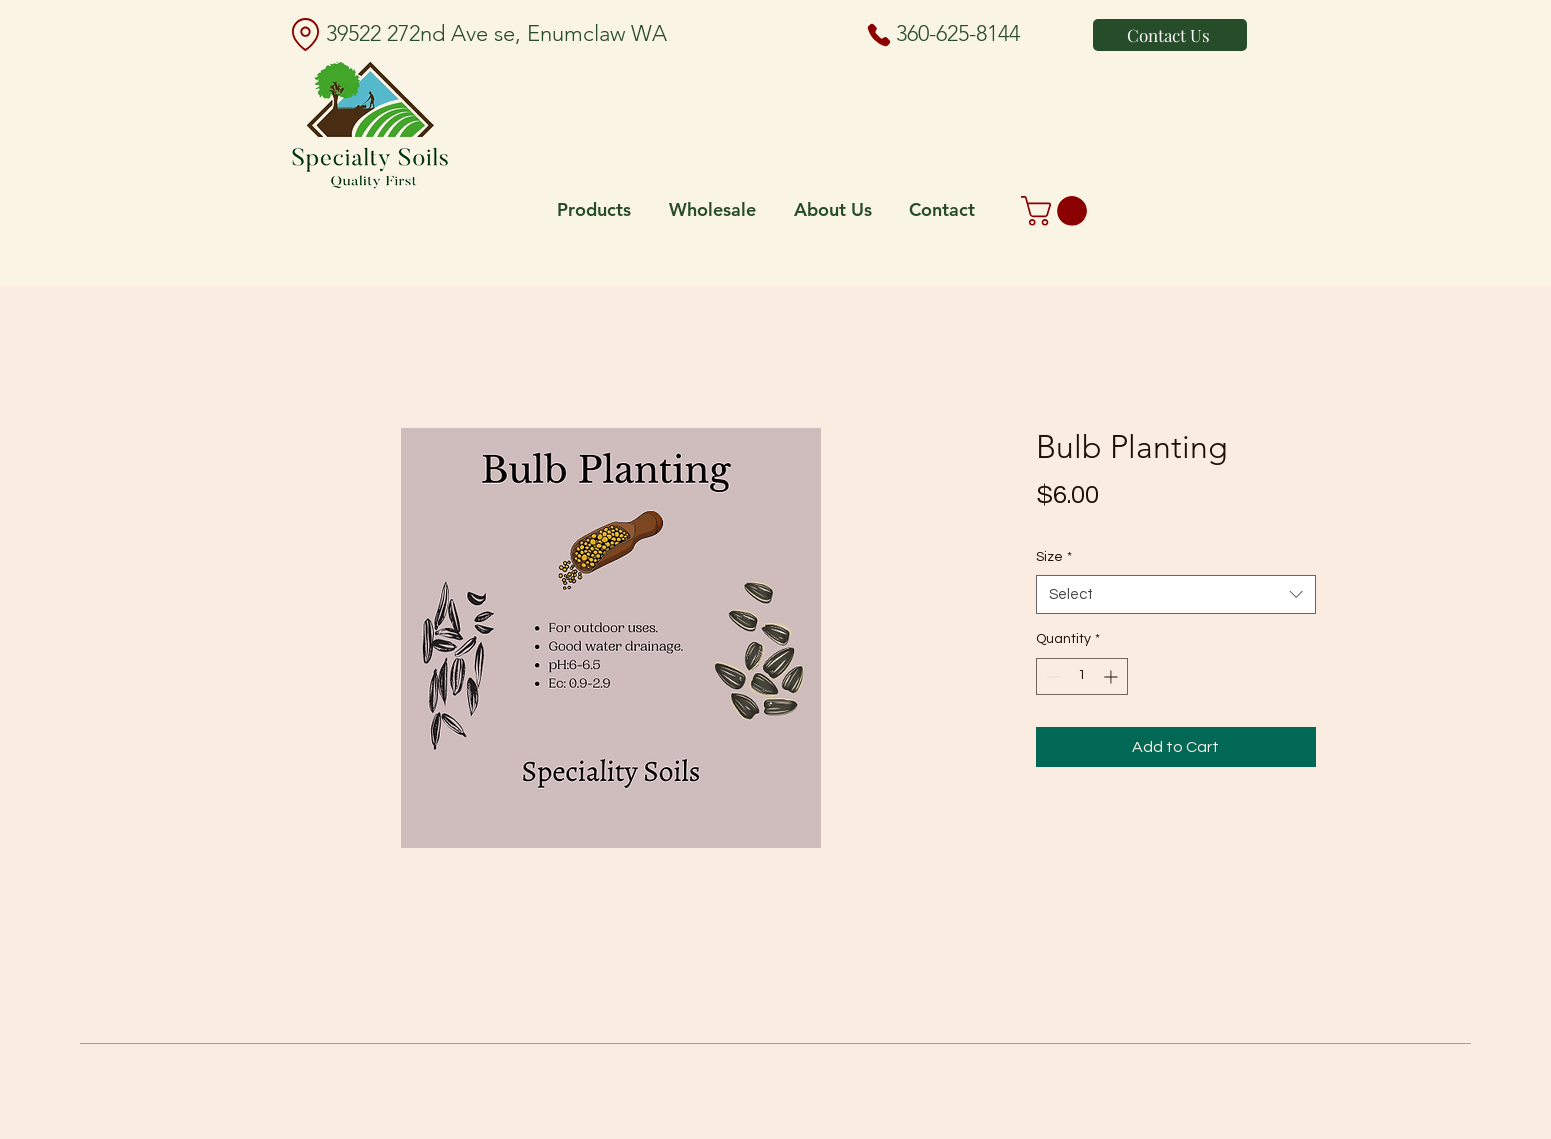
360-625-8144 (958, 33)
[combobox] (1176, 594)
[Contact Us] (1170, 35)
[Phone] (879, 35)
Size (1054, 557)
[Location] (305, 34)
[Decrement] (1051, 676)
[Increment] (1112, 676)
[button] (1057, 211)
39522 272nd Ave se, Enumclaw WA (496, 33)
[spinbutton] (1082, 676)
